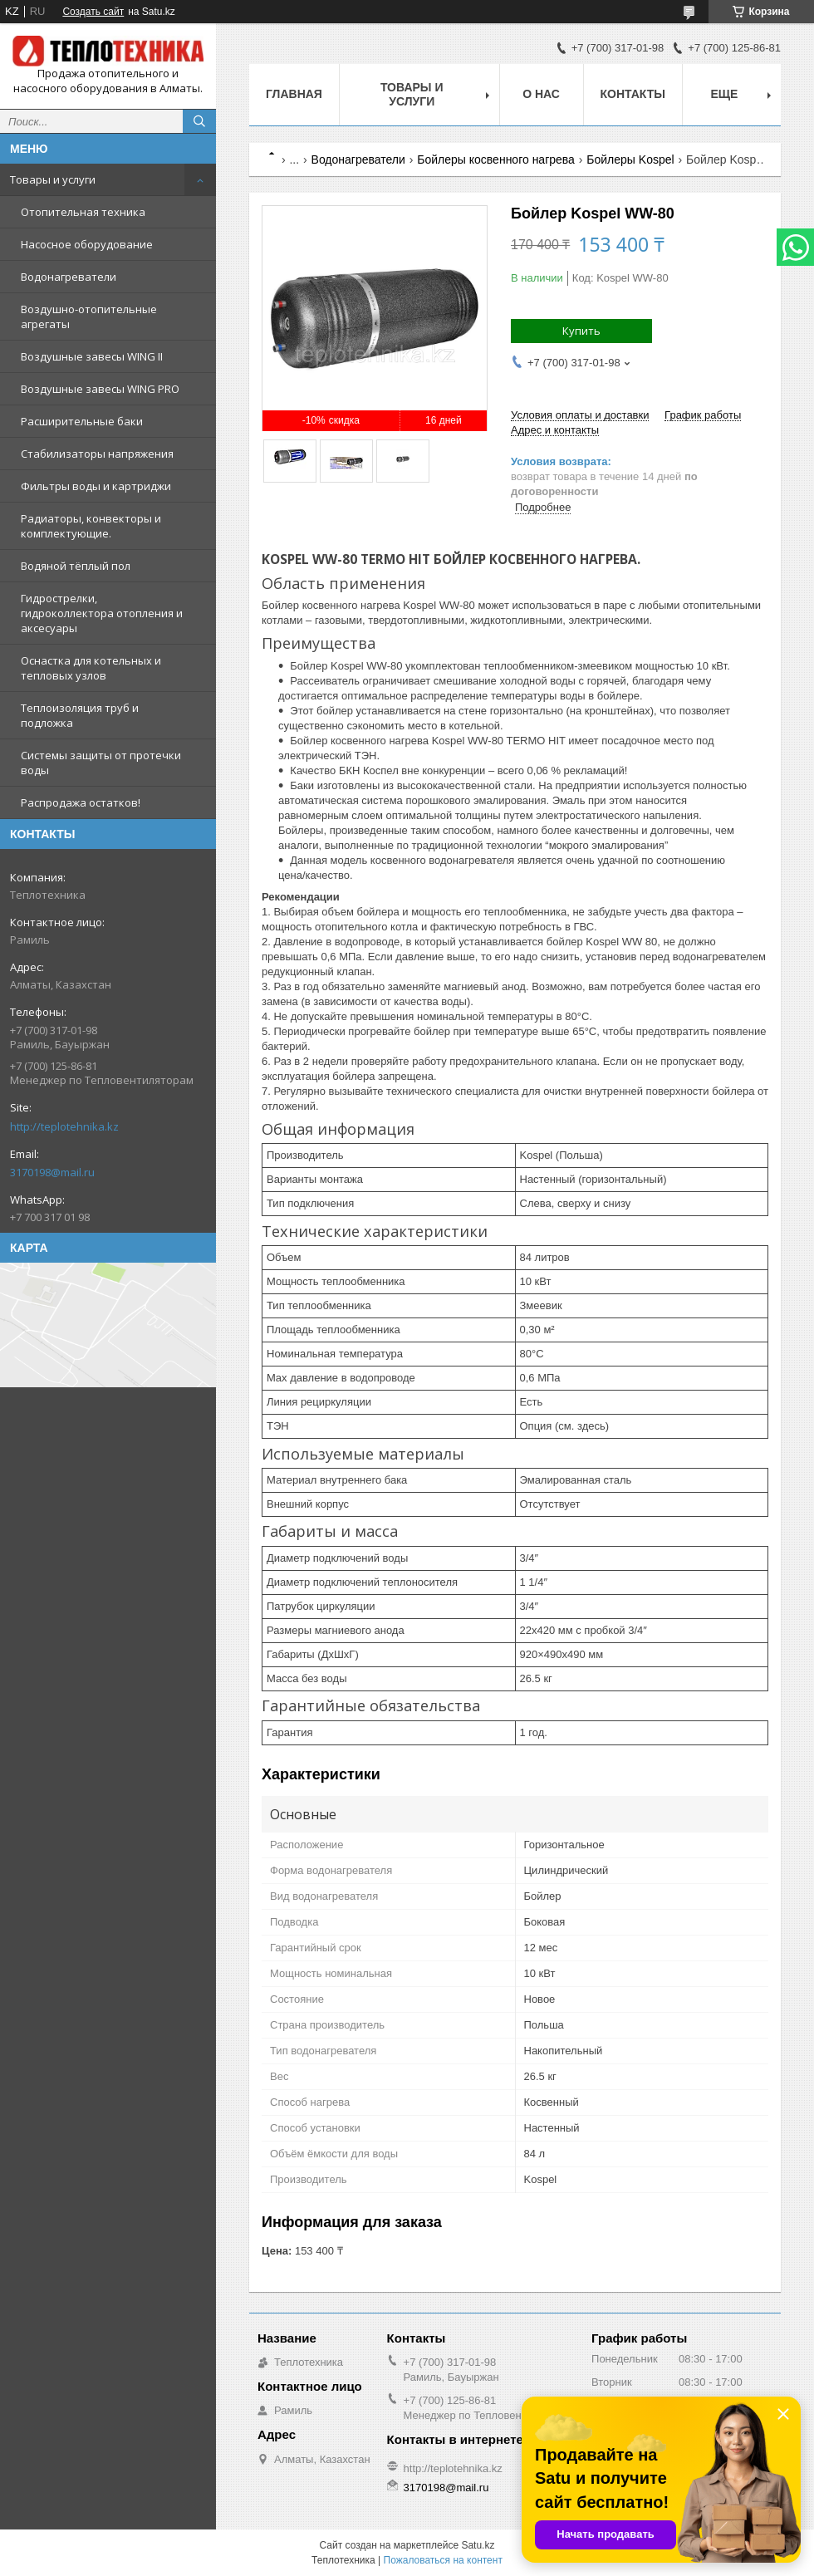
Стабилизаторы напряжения (97, 453)
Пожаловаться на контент (443, 2560)
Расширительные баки (82, 421)
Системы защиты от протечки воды (101, 763)
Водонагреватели (68, 276)
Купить (581, 330)
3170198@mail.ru (52, 1172)
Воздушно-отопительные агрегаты (89, 316)
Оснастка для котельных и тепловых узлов (91, 668)
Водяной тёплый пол (75, 565)
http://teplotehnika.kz (64, 1126)
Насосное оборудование (87, 244)
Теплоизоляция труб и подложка (80, 715)
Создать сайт (93, 11)
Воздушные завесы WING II (92, 356)
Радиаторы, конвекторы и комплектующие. (91, 526)
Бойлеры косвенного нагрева (496, 159)
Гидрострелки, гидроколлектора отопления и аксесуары (102, 613)
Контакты (633, 94)
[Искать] (199, 121)
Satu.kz (477, 2545)
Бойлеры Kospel (630, 159)
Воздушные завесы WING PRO (100, 388)
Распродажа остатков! (80, 802)
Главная (294, 94)
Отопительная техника (83, 211)
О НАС (541, 94)
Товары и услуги (53, 179)
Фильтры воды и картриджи (96, 485)
